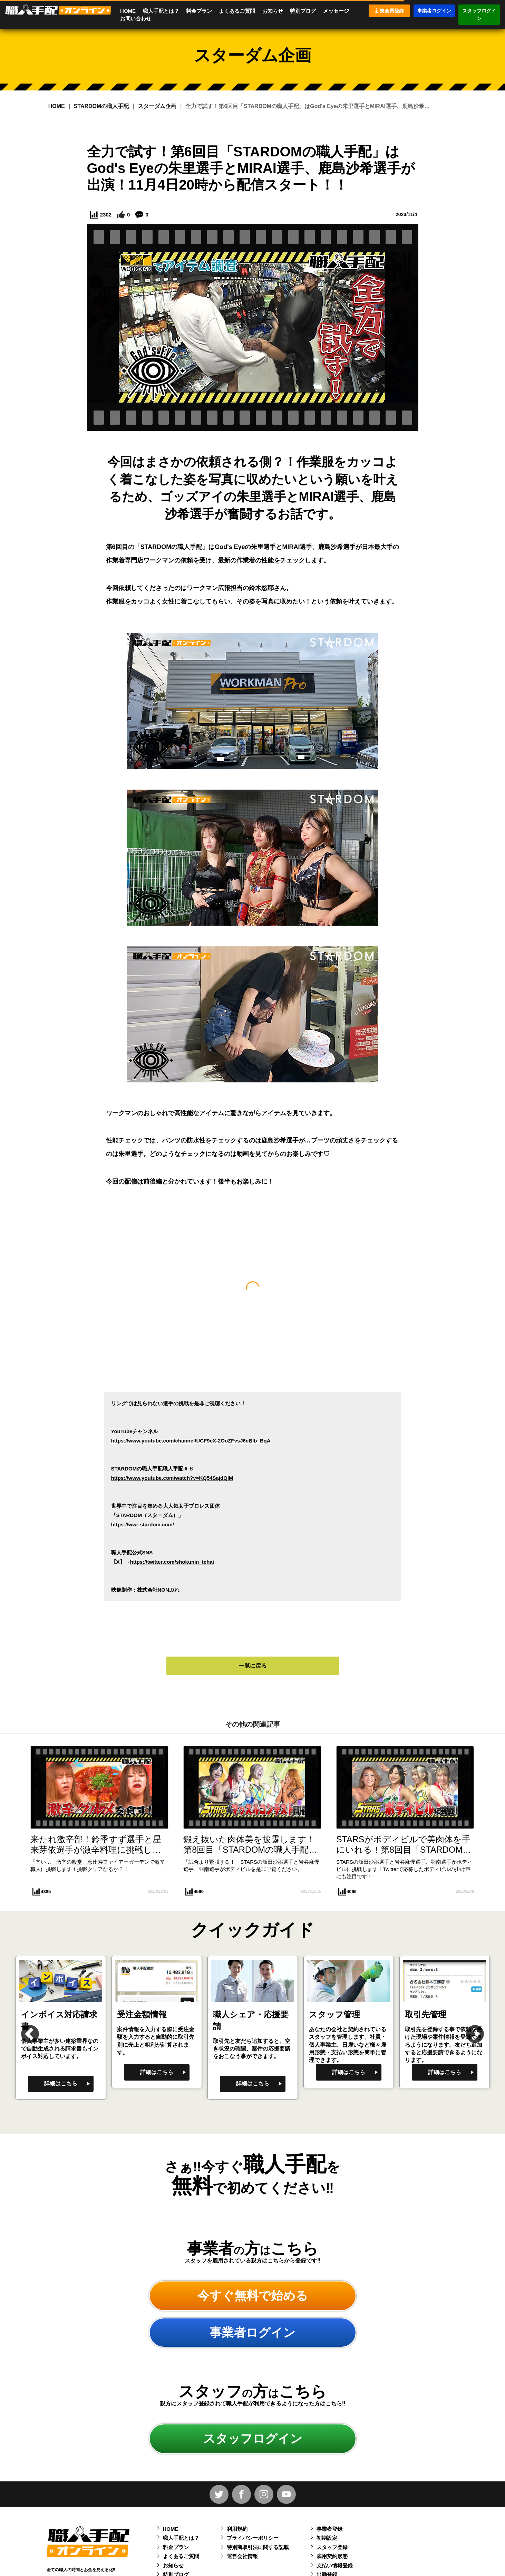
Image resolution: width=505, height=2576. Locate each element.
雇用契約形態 (332, 2556)
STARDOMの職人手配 (101, 106)
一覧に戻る (252, 1666)
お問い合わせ (135, 18)
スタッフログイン (479, 14)
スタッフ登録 (332, 2547)
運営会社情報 (242, 2556)
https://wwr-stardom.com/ (142, 1524)
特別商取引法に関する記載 (258, 2547)
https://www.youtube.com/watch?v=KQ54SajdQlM (172, 1478)
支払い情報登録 (335, 2565)
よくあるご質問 (237, 11)
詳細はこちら (60, 2083)
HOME (128, 11)
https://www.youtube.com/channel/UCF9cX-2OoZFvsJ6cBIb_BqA (191, 1441)
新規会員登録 (389, 10)
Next (468, 2027)
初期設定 (327, 2538)
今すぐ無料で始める (252, 2295)
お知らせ (272, 11)
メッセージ (336, 11)
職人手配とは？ (161, 11)
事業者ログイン (434, 10)
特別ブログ (303, 11)
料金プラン (199, 11)
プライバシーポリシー (253, 2538)
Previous (23, 2027)
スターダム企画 (157, 106)
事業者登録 (329, 2529)
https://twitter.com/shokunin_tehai (172, 1562)
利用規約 (237, 2529)
